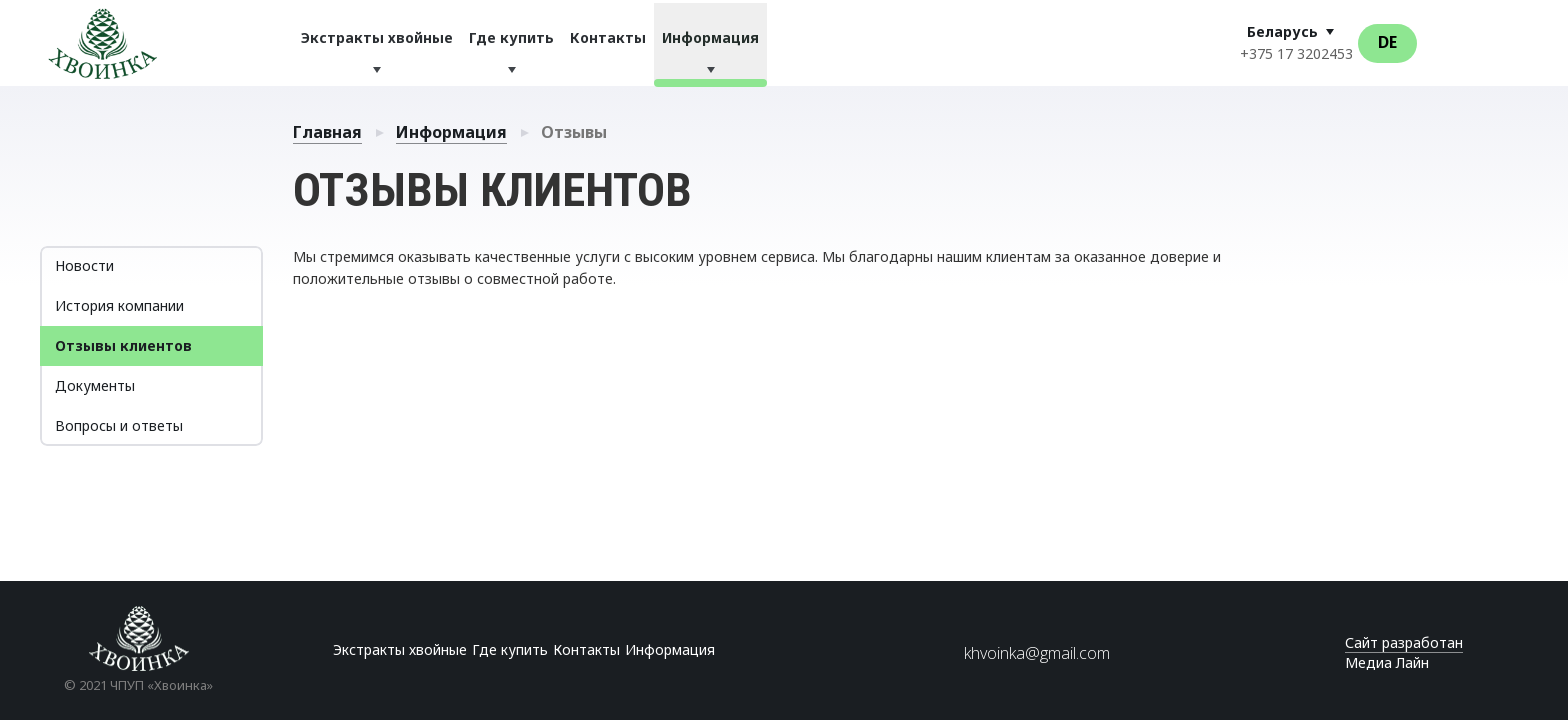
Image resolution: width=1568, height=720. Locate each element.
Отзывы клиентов (123, 345)
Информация (710, 37)
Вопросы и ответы (119, 425)
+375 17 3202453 (1296, 53)
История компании (119, 305)
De (1387, 42)
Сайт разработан (1404, 642)
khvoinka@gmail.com (1037, 653)
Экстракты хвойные (377, 37)
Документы (95, 385)
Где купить (511, 37)
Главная (327, 132)
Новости (84, 265)
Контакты (608, 37)
